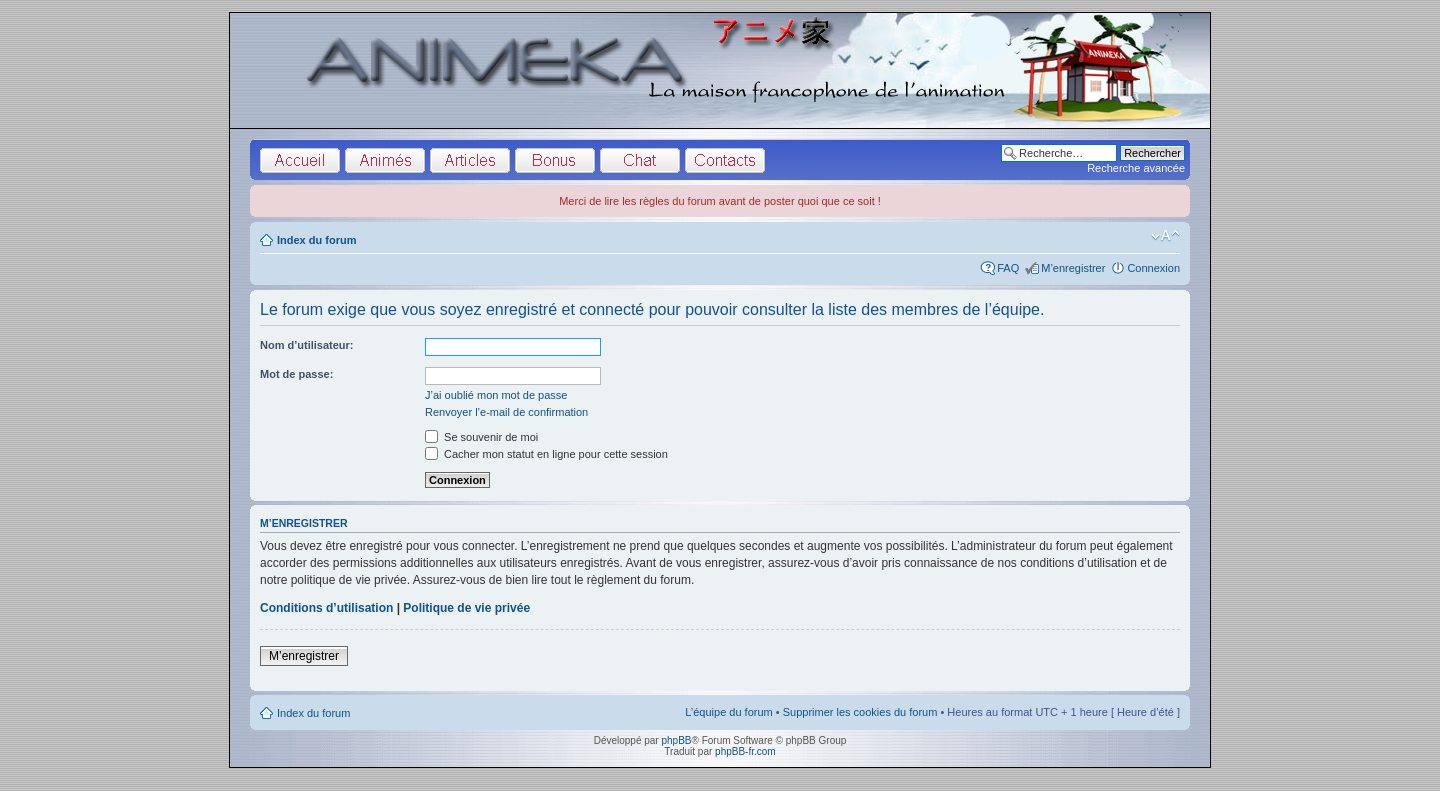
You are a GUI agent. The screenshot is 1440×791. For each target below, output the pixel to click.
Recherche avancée (1136, 168)
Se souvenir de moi (481, 437)
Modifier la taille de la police (1165, 236)
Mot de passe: (296, 374)
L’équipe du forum (728, 712)
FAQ (1008, 268)
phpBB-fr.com (745, 751)
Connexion (1153, 268)
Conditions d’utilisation (326, 608)
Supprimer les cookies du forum (860, 712)
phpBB (676, 740)
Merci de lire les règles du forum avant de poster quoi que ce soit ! (720, 201)
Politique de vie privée (466, 608)
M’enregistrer (1073, 268)
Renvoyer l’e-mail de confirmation (506, 412)
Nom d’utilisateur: (307, 345)
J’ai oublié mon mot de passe (496, 395)
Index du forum (316, 240)
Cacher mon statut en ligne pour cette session (546, 454)
